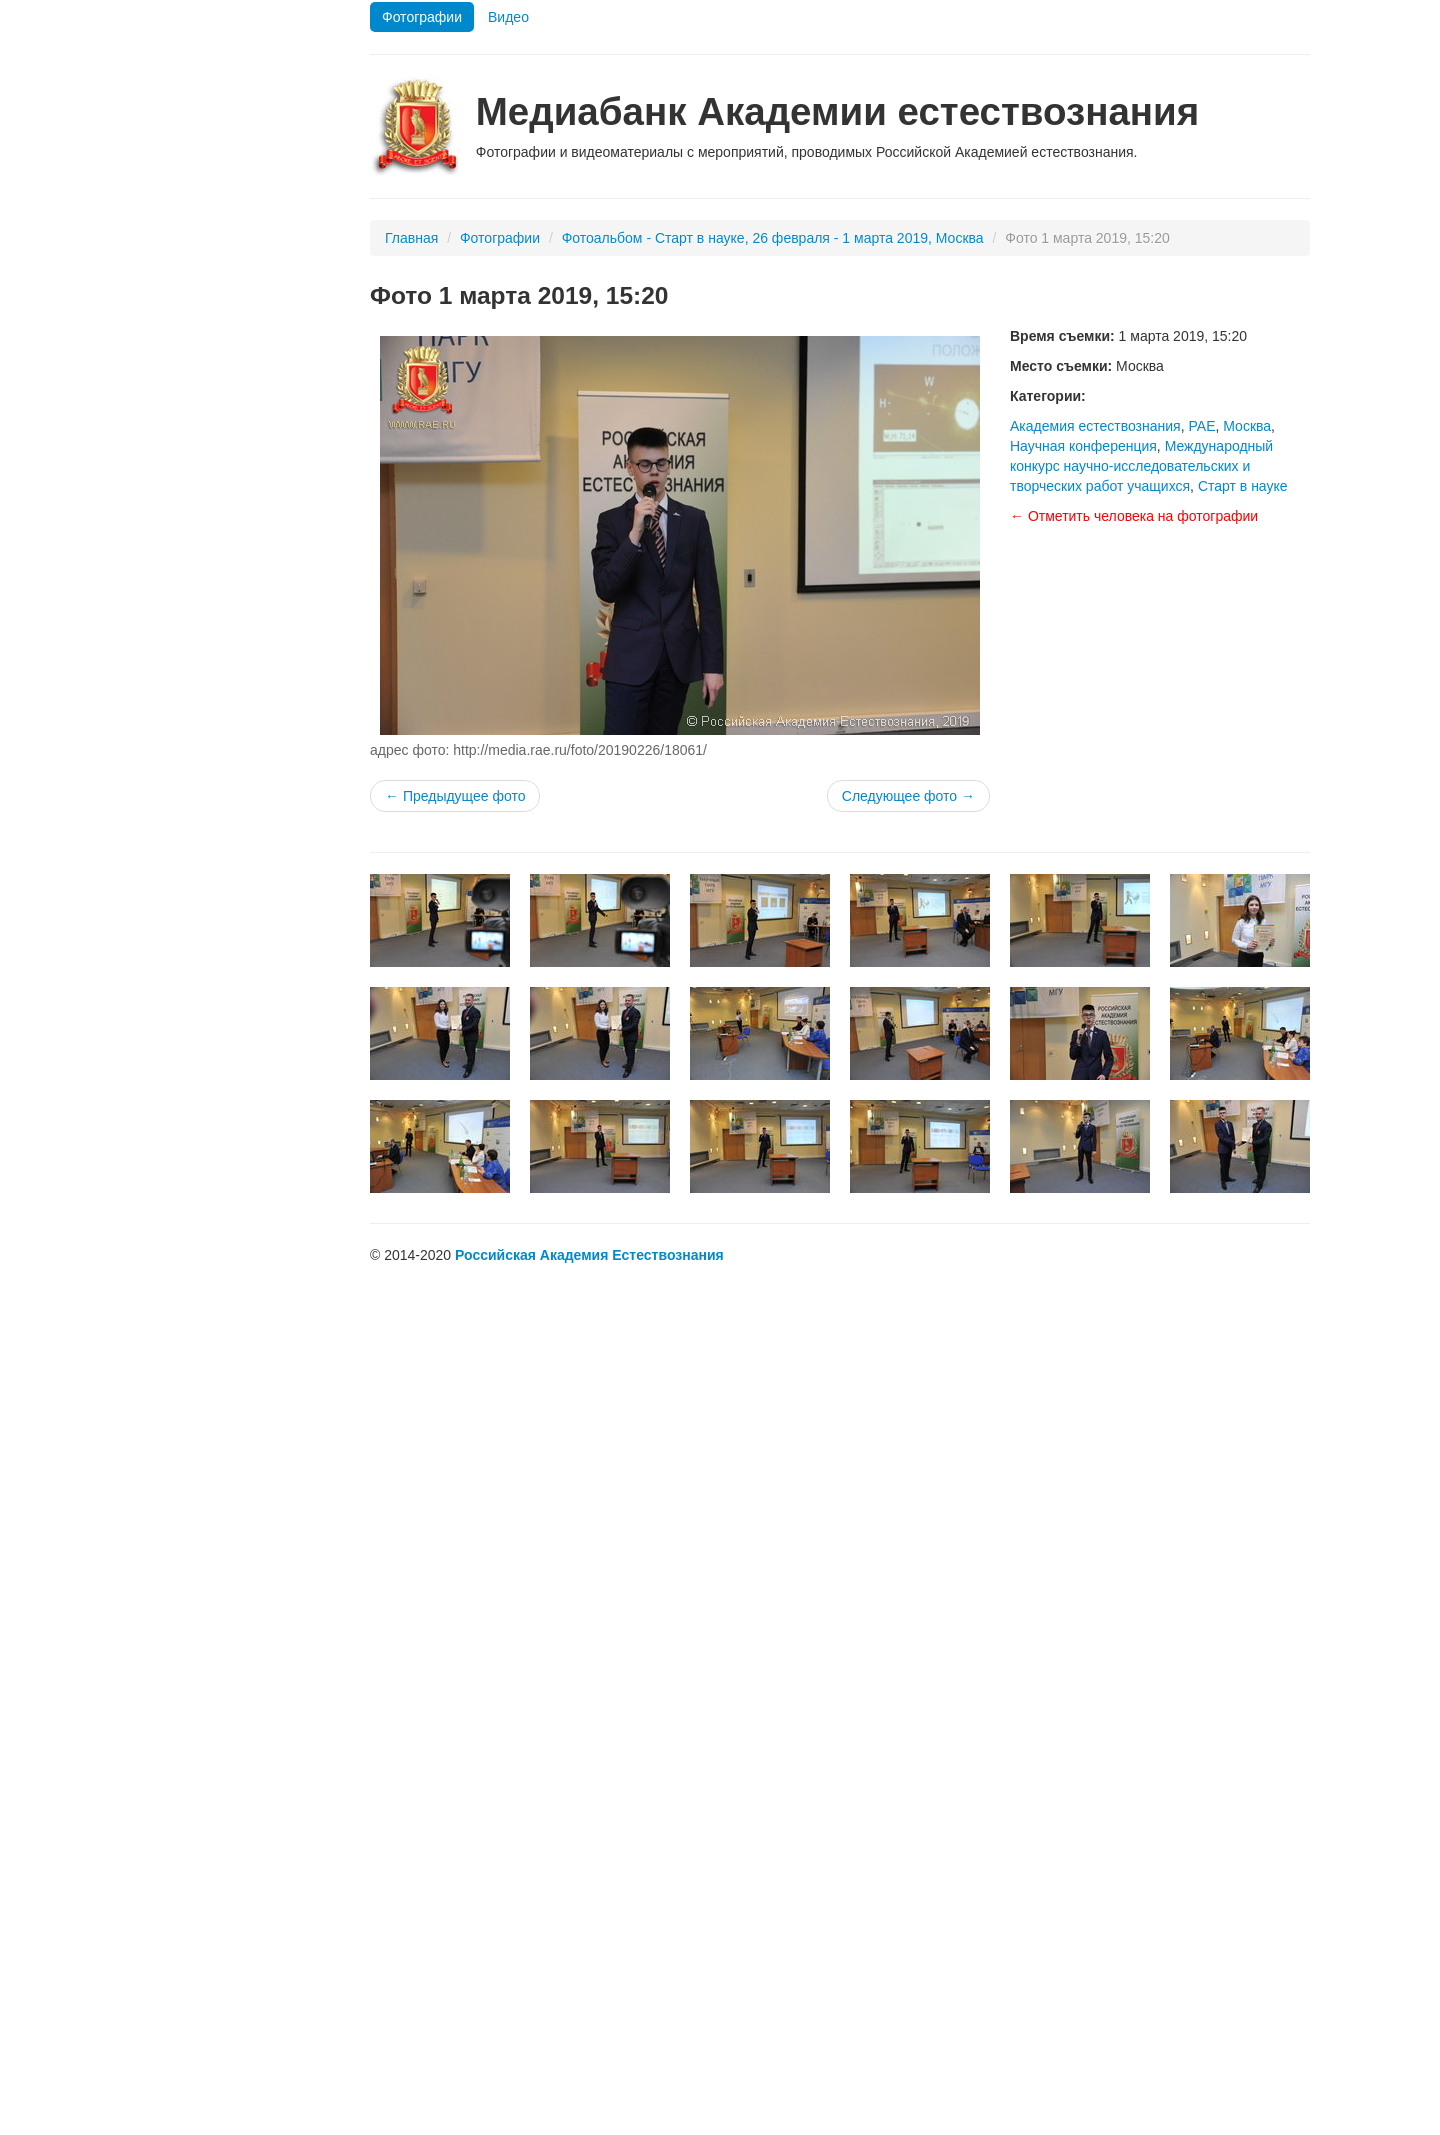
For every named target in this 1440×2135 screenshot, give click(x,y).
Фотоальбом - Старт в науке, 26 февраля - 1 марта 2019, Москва (773, 238)
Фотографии (422, 17)
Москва (1247, 426)
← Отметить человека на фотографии (1134, 516)
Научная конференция (1083, 446)
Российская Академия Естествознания (589, 1255)
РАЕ (1201, 426)
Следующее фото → (908, 796)
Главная (411, 238)
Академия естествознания (1095, 426)
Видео (508, 17)
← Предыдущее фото (455, 796)
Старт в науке (1243, 486)
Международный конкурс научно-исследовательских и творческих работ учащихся (1141, 466)
